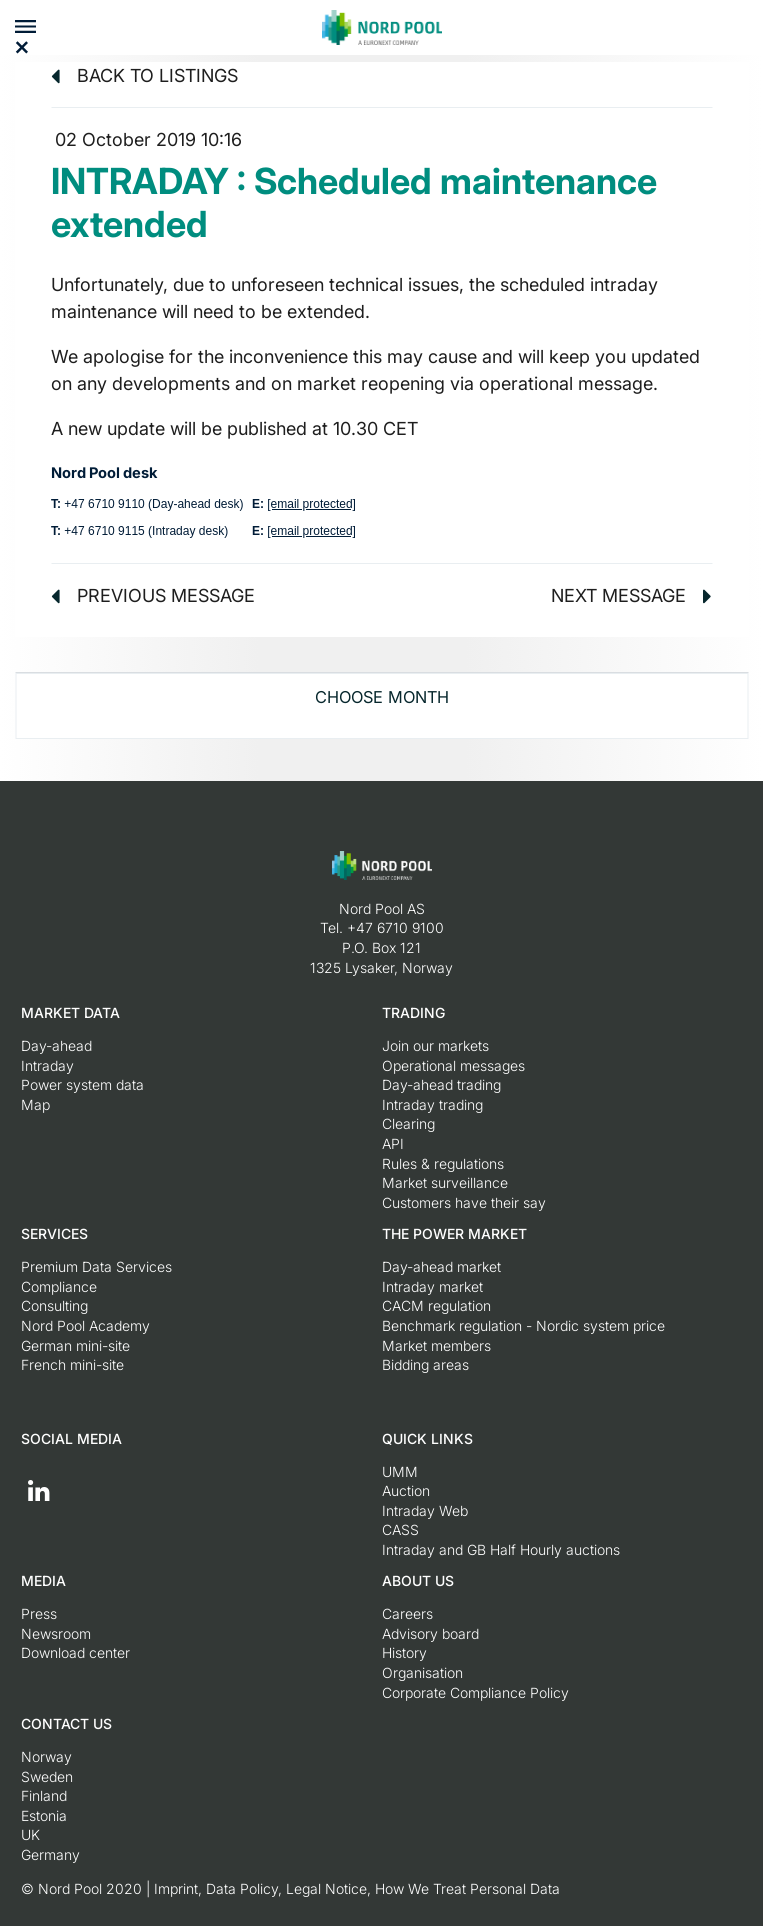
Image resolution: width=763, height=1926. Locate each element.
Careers (407, 1613)
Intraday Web (425, 1510)
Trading (413, 1012)
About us (418, 1580)
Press (39, 1613)
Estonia (44, 1815)
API (393, 1143)
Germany (50, 1854)
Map (35, 1104)
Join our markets (435, 1045)
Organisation (422, 1672)
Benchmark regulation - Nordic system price (523, 1325)
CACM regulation (436, 1305)
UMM (400, 1471)
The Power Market (454, 1233)
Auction (406, 1490)
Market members (436, 1345)
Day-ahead (56, 1045)
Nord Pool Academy (85, 1325)
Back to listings (144, 75)
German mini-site (75, 1345)
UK (30, 1834)
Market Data (70, 1012)
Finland (44, 1795)
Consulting (54, 1305)
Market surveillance (445, 1182)
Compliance (59, 1286)
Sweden (47, 1776)
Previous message (153, 595)
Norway (46, 1756)
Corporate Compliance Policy (475, 1692)
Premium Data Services (96, 1266)
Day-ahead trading (441, 1084)
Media (43, 1580)
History (404, 1652)
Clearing (408, 1123)
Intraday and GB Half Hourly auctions (501, 1549)
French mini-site (72, 1364)
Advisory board (430, 1633)
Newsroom (56, 1633)
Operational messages (453, 1065)
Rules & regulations (443, 1163)
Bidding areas (425, 1364)
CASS (400, 1529)
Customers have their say (464, 1202)
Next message (631, 595)
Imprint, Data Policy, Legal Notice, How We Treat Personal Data (357, 1888)
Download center (75, 1652)
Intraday (47, 1065)
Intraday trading (432, 1104)
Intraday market (432, 1286)
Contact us (66, 1723)
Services (54, 1233)
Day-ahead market (441, 1266)
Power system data (82, 1084)
